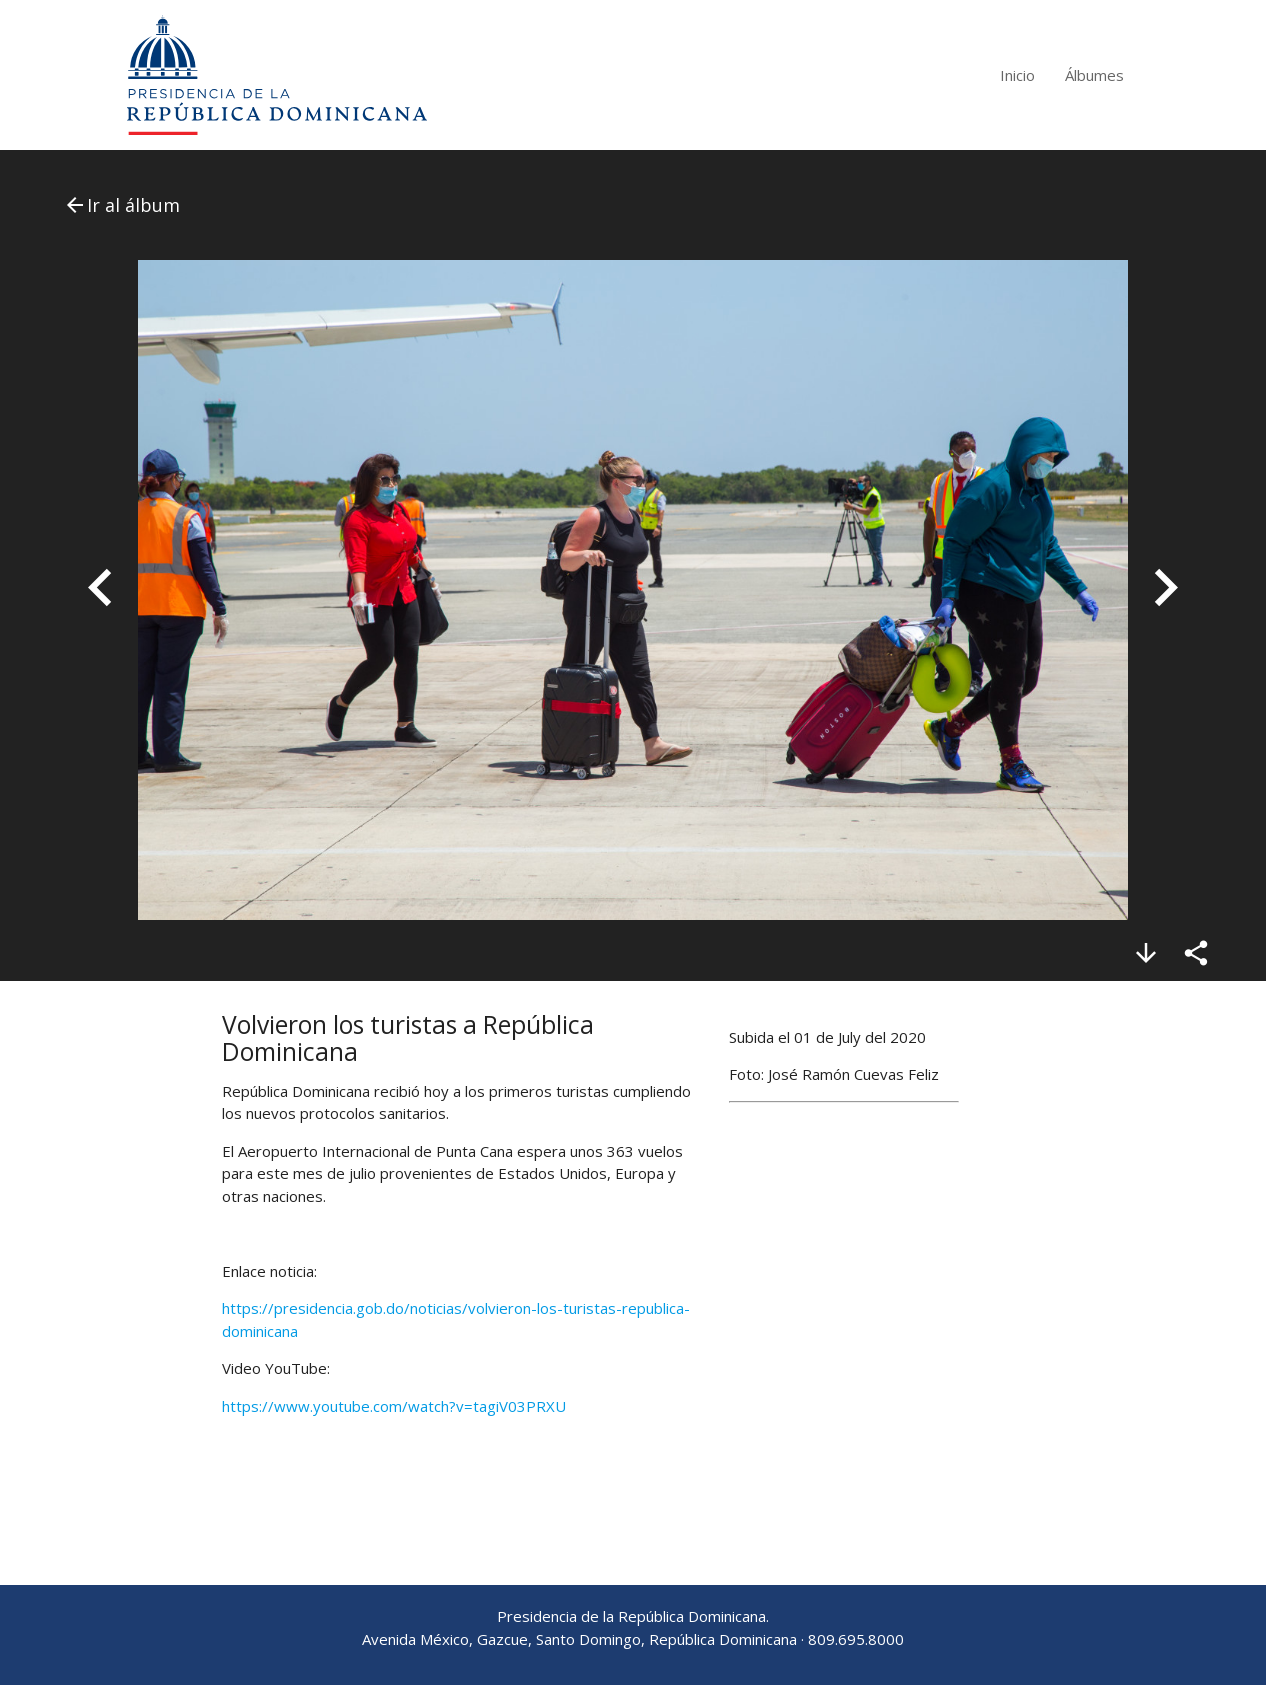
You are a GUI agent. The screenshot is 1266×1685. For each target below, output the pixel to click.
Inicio (1017, 75)
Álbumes (1094, 75)
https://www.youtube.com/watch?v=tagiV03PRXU (394, 1406)
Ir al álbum (121, 205)
